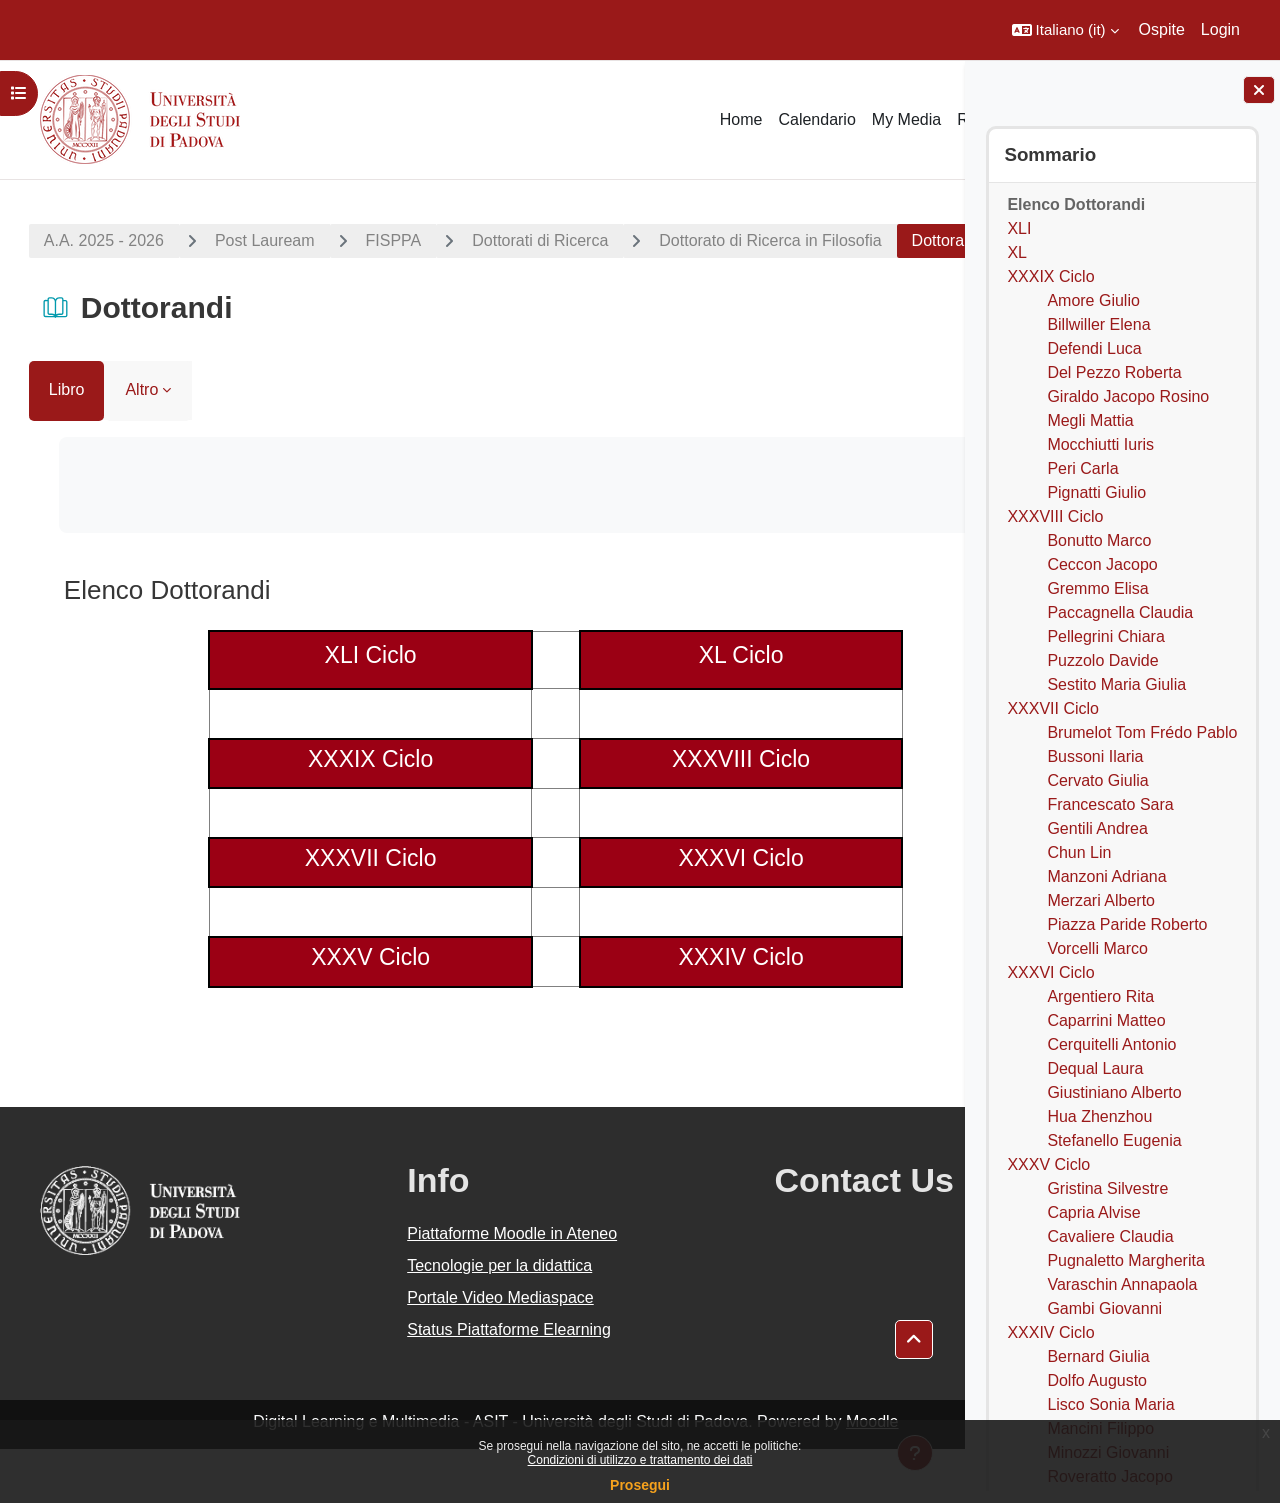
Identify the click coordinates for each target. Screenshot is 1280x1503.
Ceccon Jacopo (1102, 564)
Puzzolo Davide (1102, 660)
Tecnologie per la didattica (437, 1319)
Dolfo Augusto (1097, 1380)
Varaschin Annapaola (1122, 1284)
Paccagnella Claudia (1120, 612)
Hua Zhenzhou (1099, 1116)
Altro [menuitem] (136, 443)
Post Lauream (259, 240)
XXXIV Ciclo (1050, 1332)
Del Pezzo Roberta (1114, 372)
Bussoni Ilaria (1095, 756)
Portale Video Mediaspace (438, 1351)
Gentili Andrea (1097, 828)
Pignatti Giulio (1096, 492)
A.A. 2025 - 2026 (98, 240)
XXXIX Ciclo (1050, 276)
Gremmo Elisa (1097, 588)
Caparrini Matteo (1106, 1020)
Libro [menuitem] (61, 443)
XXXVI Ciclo (1050, 972)
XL (1017, 252)
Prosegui (640, 1485)
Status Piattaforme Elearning (447, 1383)
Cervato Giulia (1097, 780)
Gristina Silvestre (1107, 1188)
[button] (1065, 30)
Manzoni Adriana (1106, 876)
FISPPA (388, 240)
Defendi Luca (1094, 348)
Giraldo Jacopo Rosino (1128, 396)
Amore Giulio (1093, 300)
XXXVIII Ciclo (1055, 516)
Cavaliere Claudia (1110, 1236)
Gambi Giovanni (1104, 1308)
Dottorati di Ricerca (534, 240)
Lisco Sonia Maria (1110, 1404)
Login (1220, 29)
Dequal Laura (1095, 1068)
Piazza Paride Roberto (1127, 924)
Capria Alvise (1093, 1212)
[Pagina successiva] (939, 639)
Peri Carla (1082, 468)
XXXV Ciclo (1048, 1164)
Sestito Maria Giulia (1116, 684)
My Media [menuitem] (906, 119)
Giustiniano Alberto (1114, 1092)
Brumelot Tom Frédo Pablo (1142, 732)
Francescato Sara (1110, 804)
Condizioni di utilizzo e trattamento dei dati (640, 1460)
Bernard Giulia (1098, 1356)
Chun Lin (1079, 852)
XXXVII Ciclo (1053, 708)
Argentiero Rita (1100, 996)
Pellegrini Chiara (1105, 636)
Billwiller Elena (1098, 324)
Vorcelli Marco (1097, 948)
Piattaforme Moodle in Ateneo (450, 1287)
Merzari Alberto (1101, 900)
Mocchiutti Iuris (1100, 444)
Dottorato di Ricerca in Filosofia (764, 240)
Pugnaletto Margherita (1125, 1260)
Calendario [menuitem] (816, 119)
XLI (1019, 228)
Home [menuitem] (741, 119)
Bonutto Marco (1099, 540)
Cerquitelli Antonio (1111, 1044)
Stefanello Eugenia (1114, 1140)
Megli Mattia (1090, 420)
